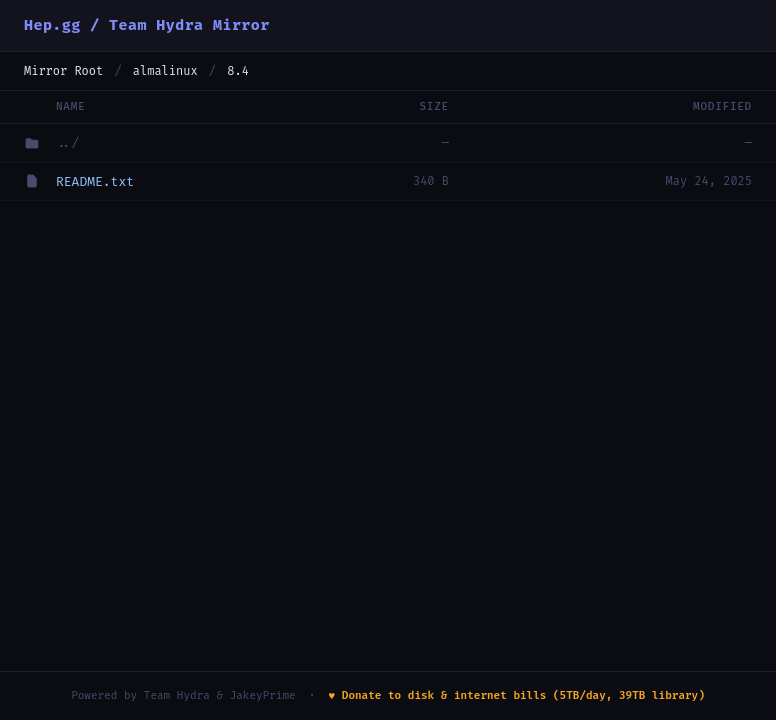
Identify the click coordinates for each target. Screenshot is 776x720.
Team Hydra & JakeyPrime (220, 695)
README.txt (95, 181)
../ (67, 142)
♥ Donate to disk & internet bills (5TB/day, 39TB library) (517, 695)
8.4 (238, 71)
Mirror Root (63, 71)
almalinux (165, 71)
